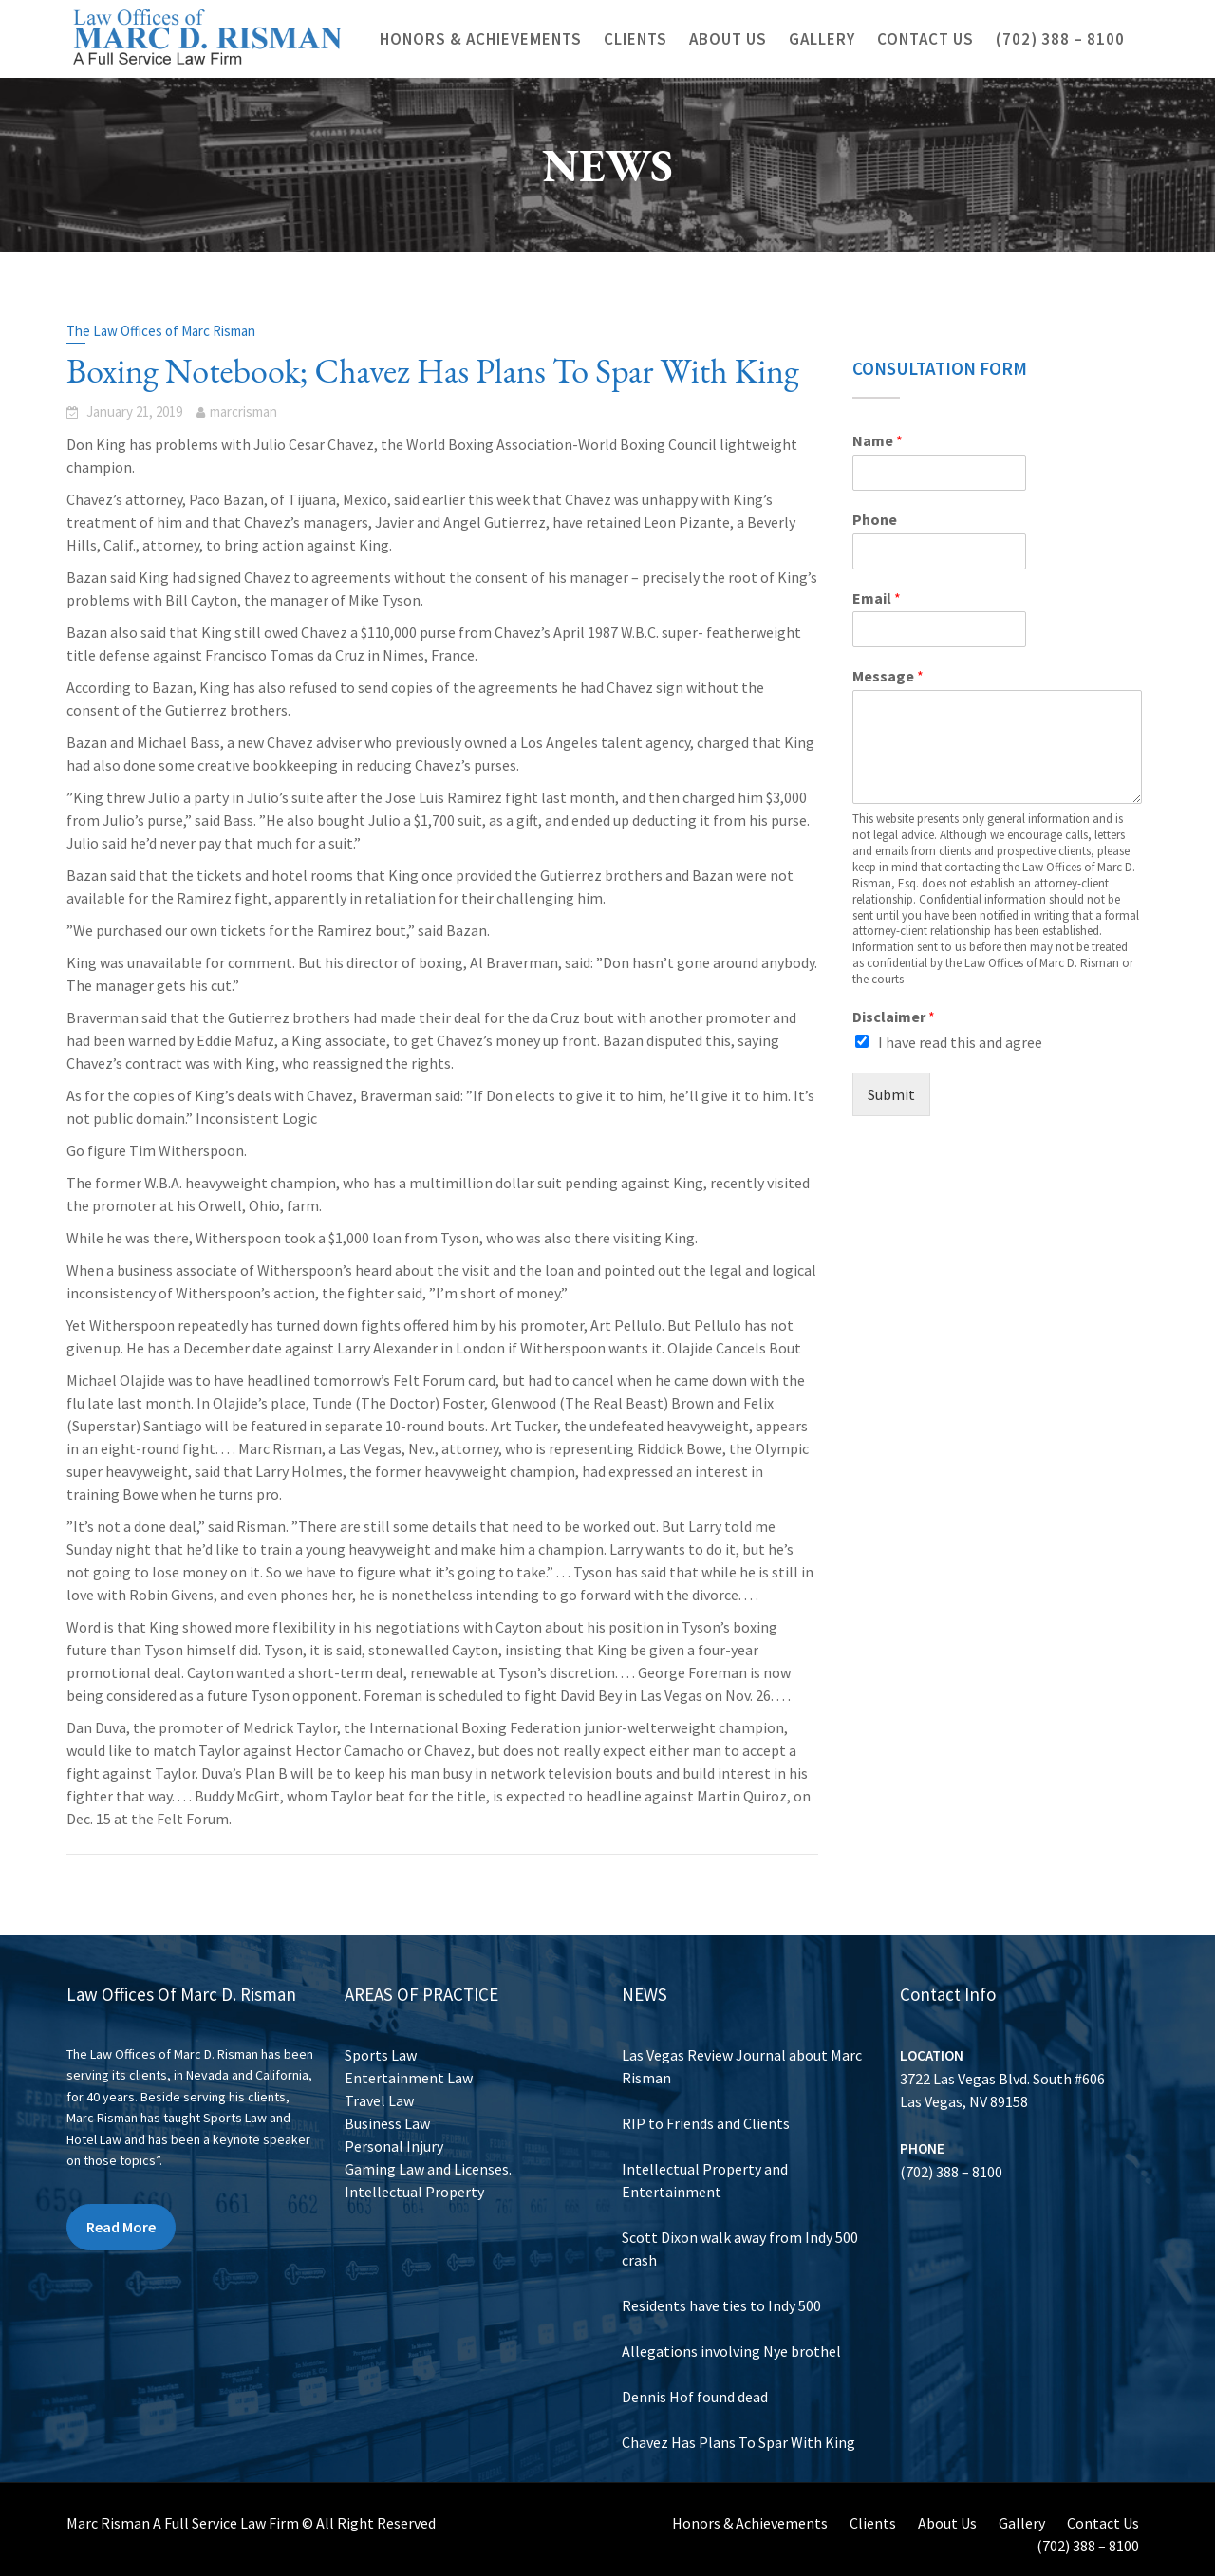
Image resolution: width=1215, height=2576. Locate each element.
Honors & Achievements (481, 38)
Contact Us (925, 38)
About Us (728, 38)
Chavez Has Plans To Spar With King (738, 2436)
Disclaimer (893, 1016)
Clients (635, 38)
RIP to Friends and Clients (707, 2125)
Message (888, 675)
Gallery (822, 38)
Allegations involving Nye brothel (732, 2347)
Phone (874, 519)
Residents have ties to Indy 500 (722, 2302)
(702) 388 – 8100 (1060, 38)
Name (877, 440)
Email (876, 597)
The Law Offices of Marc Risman (160, 331)
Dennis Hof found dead (696, 2391)
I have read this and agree (960, 1042)
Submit (891, 1094)
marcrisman (243, 411)
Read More (122, 2224)
